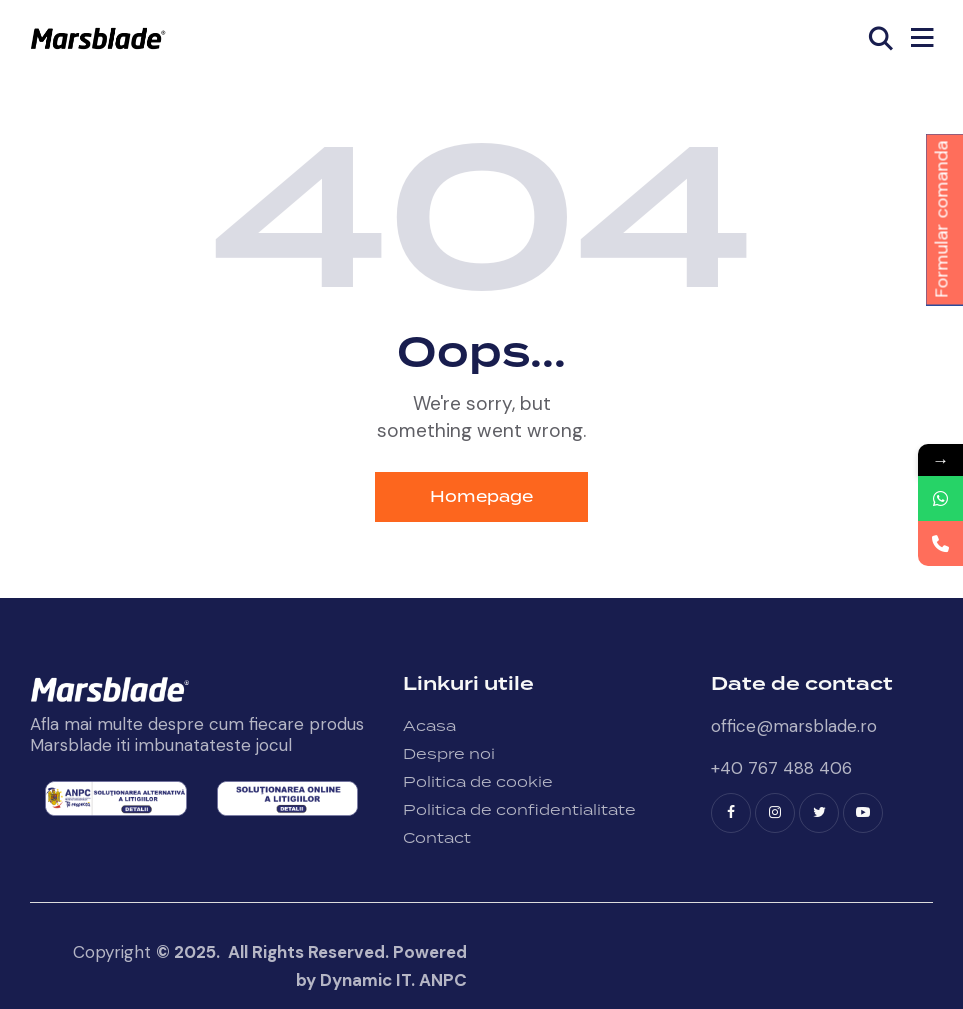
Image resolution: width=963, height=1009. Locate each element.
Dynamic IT (365, 980)
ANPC (443, 980)
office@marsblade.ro (794, 726)
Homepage (481, 496)
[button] (922, 37)
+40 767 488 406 (781, 768)
